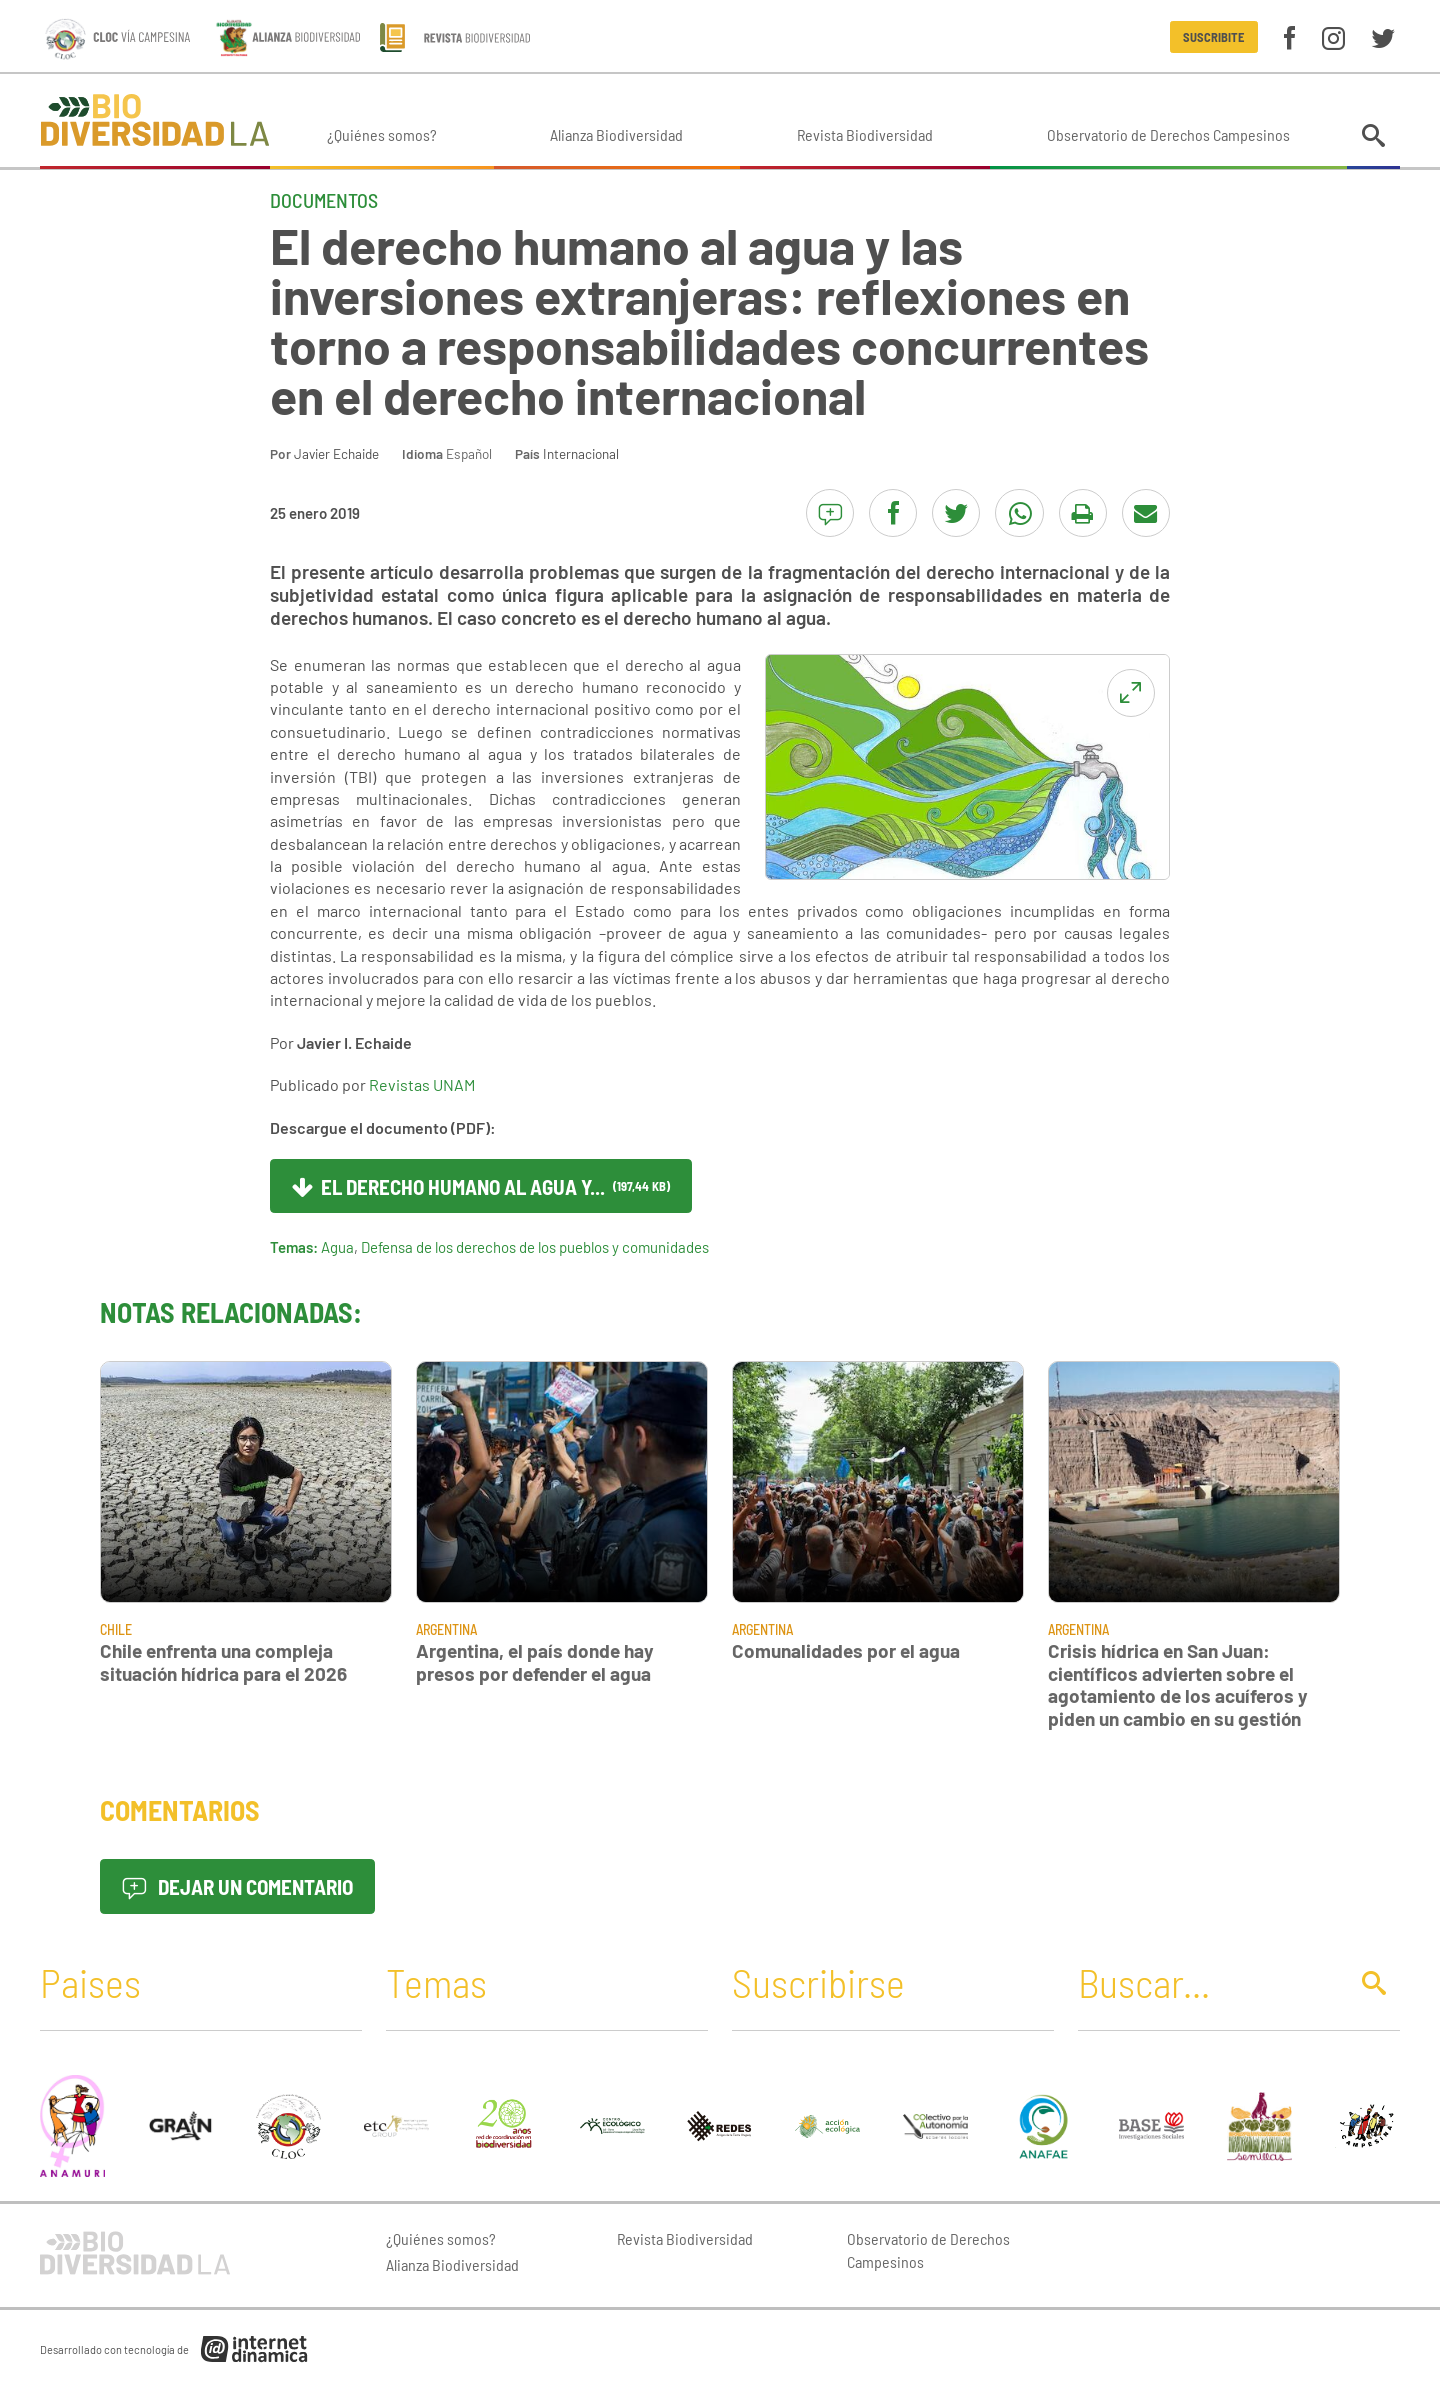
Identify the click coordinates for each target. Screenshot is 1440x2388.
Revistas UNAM (422, 1084)
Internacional (581, 453)
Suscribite (1213, 37)
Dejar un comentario (237, 1886)
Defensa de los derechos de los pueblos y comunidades (535, 1247)
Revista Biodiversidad (865, 134)
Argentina (446, 1629)
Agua (337, 1247)
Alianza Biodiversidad (616, 134)
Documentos (324, 200)
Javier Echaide (336, 453)
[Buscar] (1207, 1982)
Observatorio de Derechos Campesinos (1168, 134)
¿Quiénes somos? (382, 134)
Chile (116, 1629)
